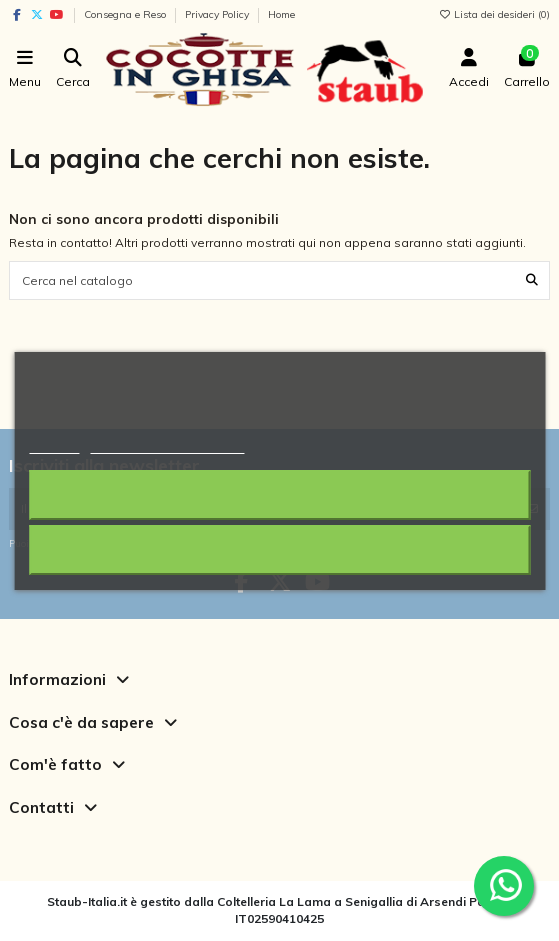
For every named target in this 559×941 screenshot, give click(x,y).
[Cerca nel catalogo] (532, 280)
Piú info (54, 444)
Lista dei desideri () (494, 14)
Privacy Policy (218, 14)
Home (281, 14)
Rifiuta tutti (280, 494)
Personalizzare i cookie (167, 444)
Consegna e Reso (126, 14)
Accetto (279, 549)
